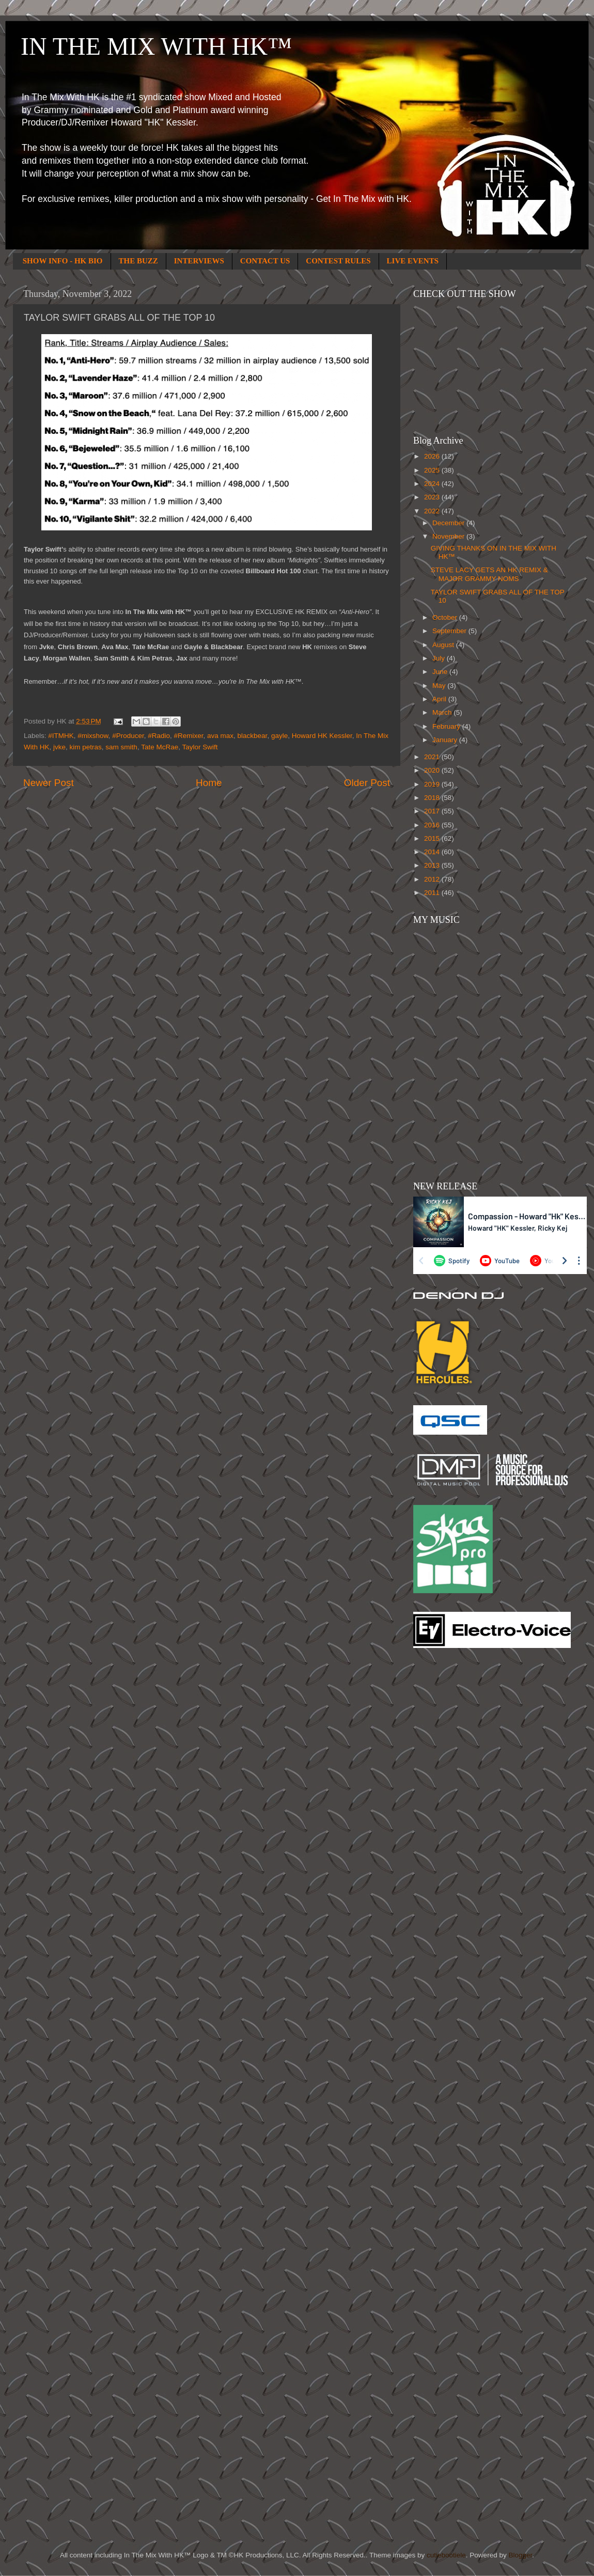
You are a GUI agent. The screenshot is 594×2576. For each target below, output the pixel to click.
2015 (433, 838)
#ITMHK (61, 736)
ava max (220, 736)
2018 (433, 798)
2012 (433, 879)
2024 (433, 484)
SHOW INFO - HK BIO (63, 261)
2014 (433, 852)
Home (209, 782)
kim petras (86, 747)
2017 (433, 811)
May (439, 685)
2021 (433, 757)
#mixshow (92, 736)
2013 (433, 865)
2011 (433, 893)
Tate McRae (159, 747)
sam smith (121, 747)
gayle (279, 736)
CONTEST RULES (338, 261)
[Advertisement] (454, 1821)
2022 (433, 511)
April (440, 699)
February (447, 726)
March (443, 712)
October (445, 617)
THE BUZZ (138, 261)
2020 (433, 770)
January (445, 740)
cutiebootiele (446, 2555)
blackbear (253, 736)
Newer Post (48, 782)
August (444, 645)
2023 (433, 497)
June (440, 672)
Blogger (520, 2555)
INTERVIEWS (199, 261)
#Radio (159, 736)
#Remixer (188, 736)
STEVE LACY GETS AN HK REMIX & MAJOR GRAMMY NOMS (489, 574)
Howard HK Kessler (322, 736)
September (450, 631)
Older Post (367, 782)
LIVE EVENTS (413, 261)
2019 (433, 784)
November (449, 536)
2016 (433, 825)
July (439, 658)
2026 (433, 456)
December (449, 523)
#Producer (128, 736)
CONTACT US (265, 261)
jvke (59, 747)
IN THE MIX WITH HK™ (156, 46)
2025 (433, 470)
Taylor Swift (199, 747)
